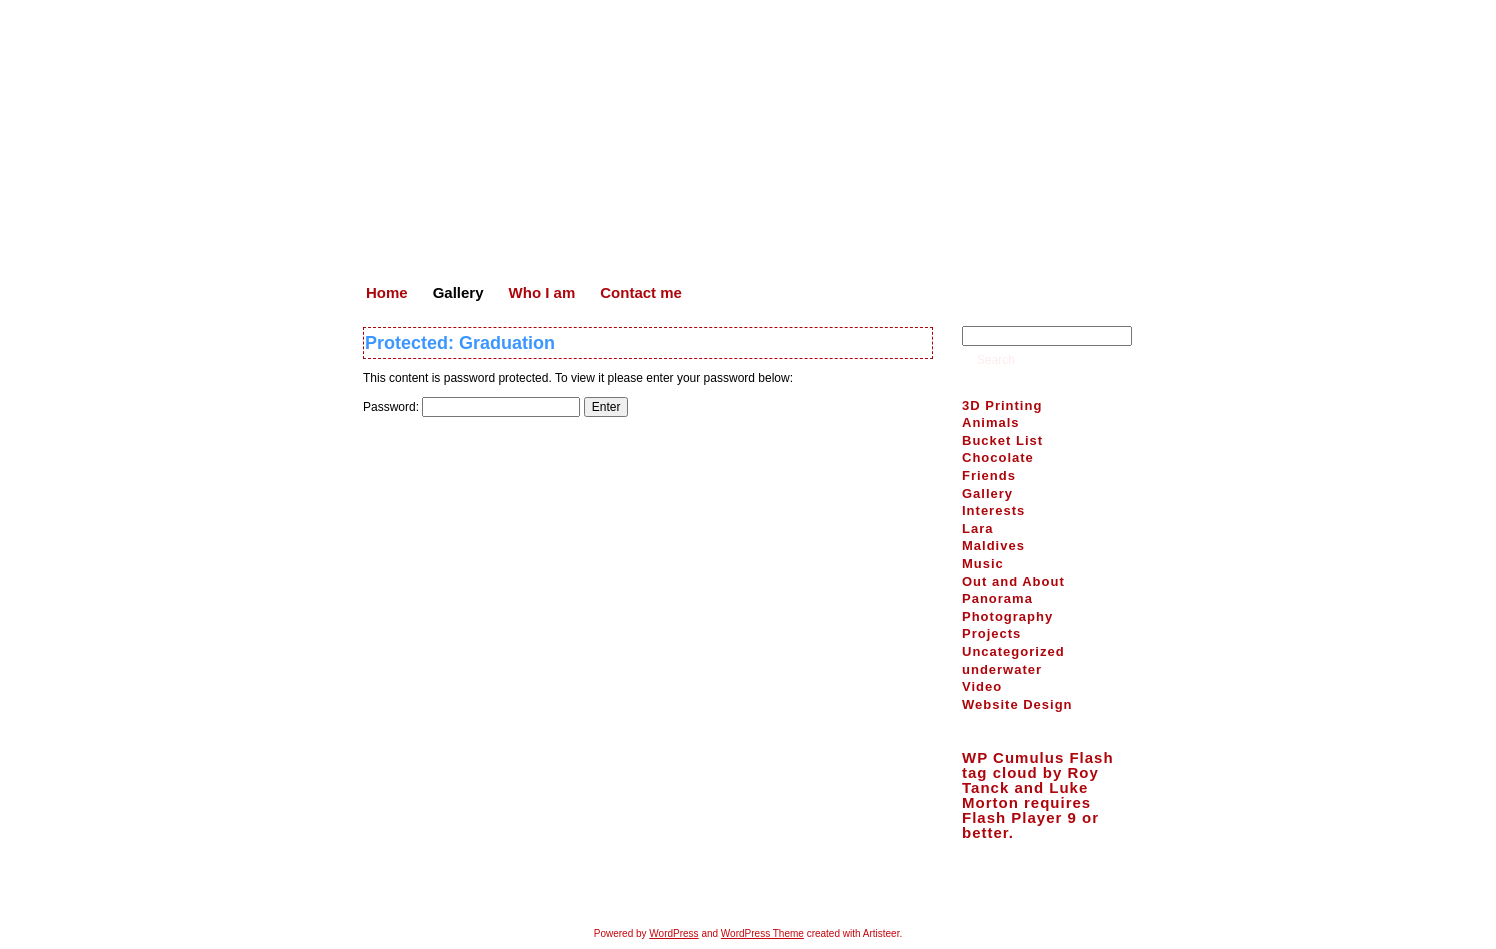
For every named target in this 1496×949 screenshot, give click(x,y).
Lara (977, 528)
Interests (993, 510)
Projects (991, 633)
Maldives (993, 545)
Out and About (1013, 581)
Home (670, 889)
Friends (989, 475)
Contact (855, 889)
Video (982, 686)
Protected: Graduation (460, 343)
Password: (471, 407)
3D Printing (1002, 405)
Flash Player (1012, 817)
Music (983, 563)
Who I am (788, 889)
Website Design (1017, 704)
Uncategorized (1013, 651)
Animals (991, 422)
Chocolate (998, 457)
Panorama (997, 598)
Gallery (987, 493)
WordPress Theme (762, 933)
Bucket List (1002, 440)
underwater (1002, 669)
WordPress (673, 933)
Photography (1007, 616)
